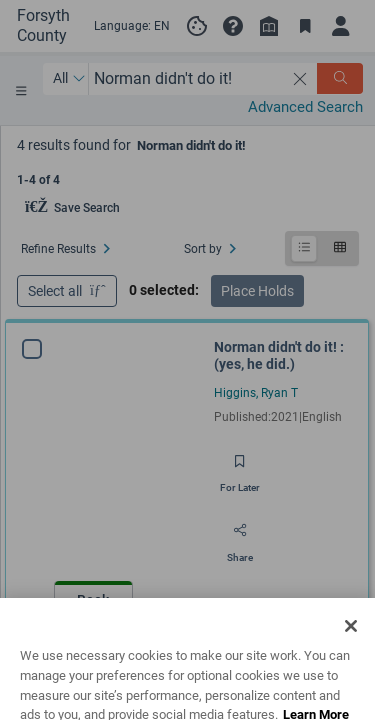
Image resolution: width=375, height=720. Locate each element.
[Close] (351, 653)
